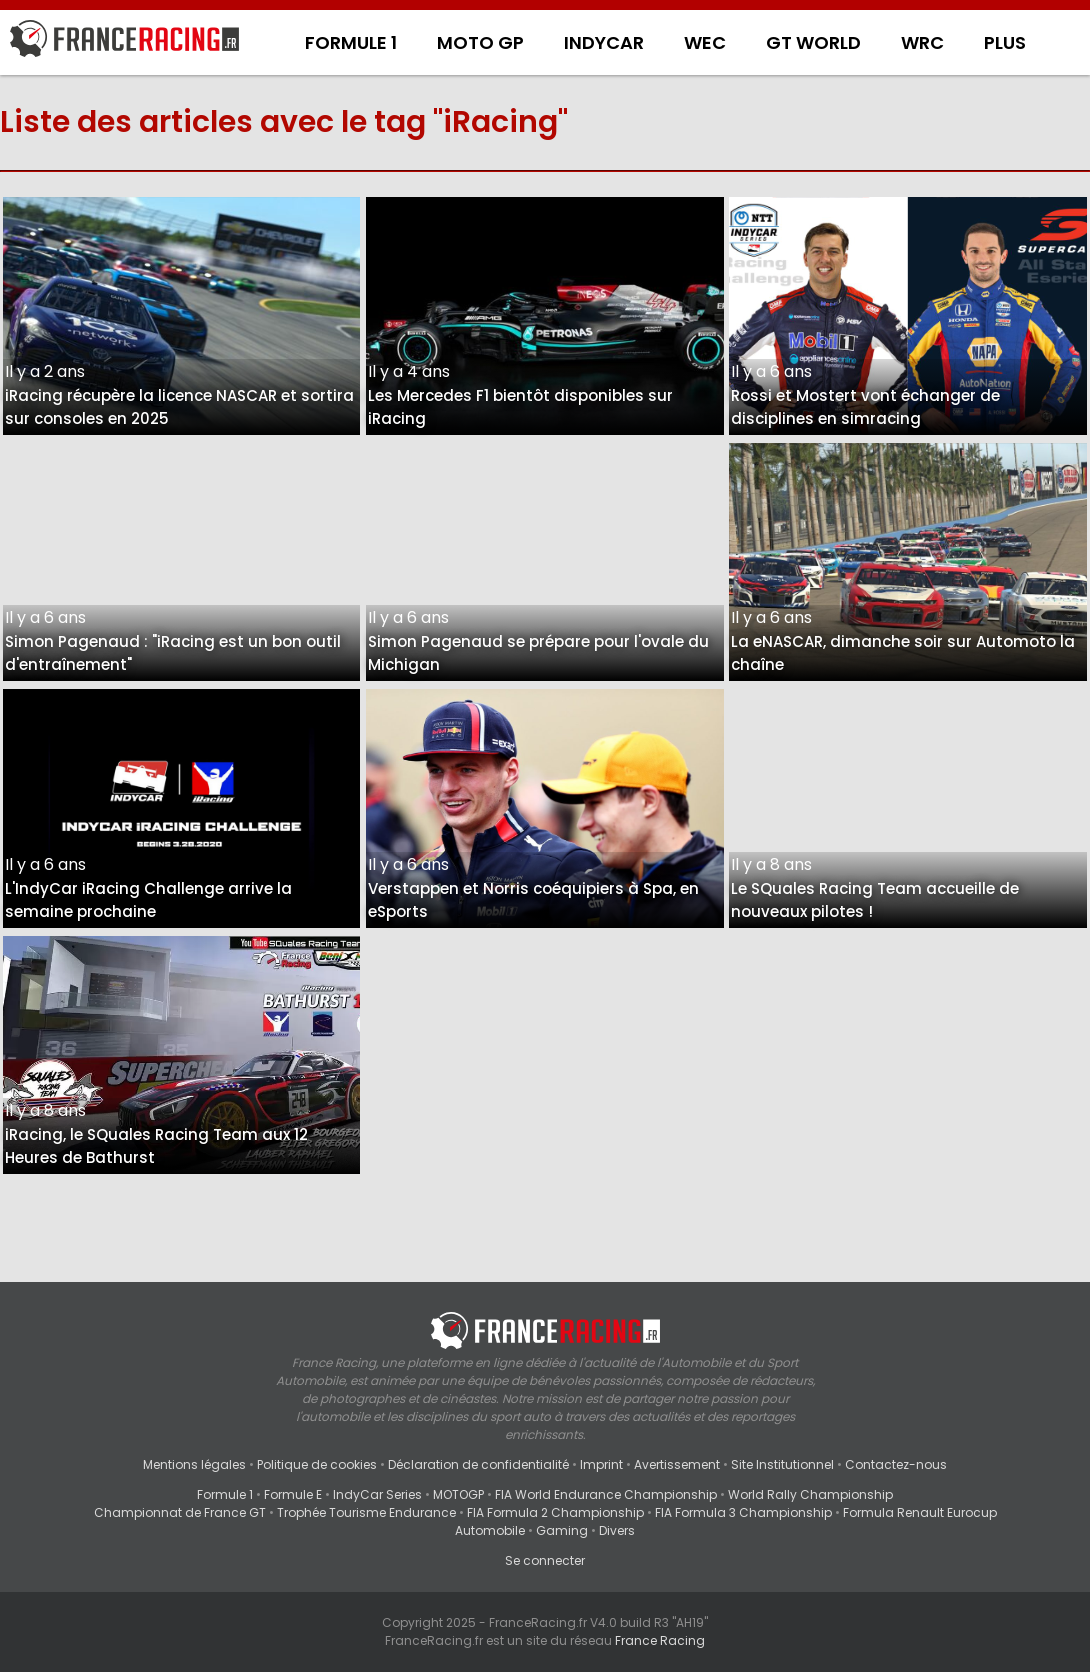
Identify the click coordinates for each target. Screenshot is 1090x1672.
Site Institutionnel (782, 1464)
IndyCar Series (377, 1494)
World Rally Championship (810, 1494)
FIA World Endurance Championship (606, 1494)
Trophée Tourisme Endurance (366, 1512)
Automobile (490, 1530)
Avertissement (677, 1464)
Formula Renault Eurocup (920, 1512)
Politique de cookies (317, 1464)
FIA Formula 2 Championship (555, 1512)
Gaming (562, 1530)
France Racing (660, 1640)
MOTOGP (458, 1494)
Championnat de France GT (180, 1512)
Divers (617, 1530)
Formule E (293, 1494)
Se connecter (545, 1560)
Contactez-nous (896, 1464)
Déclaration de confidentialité (478, 1464)
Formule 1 (225, 1494)
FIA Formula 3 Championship (743, 1512)
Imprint (601, 1464)
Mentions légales (194, 1464)
